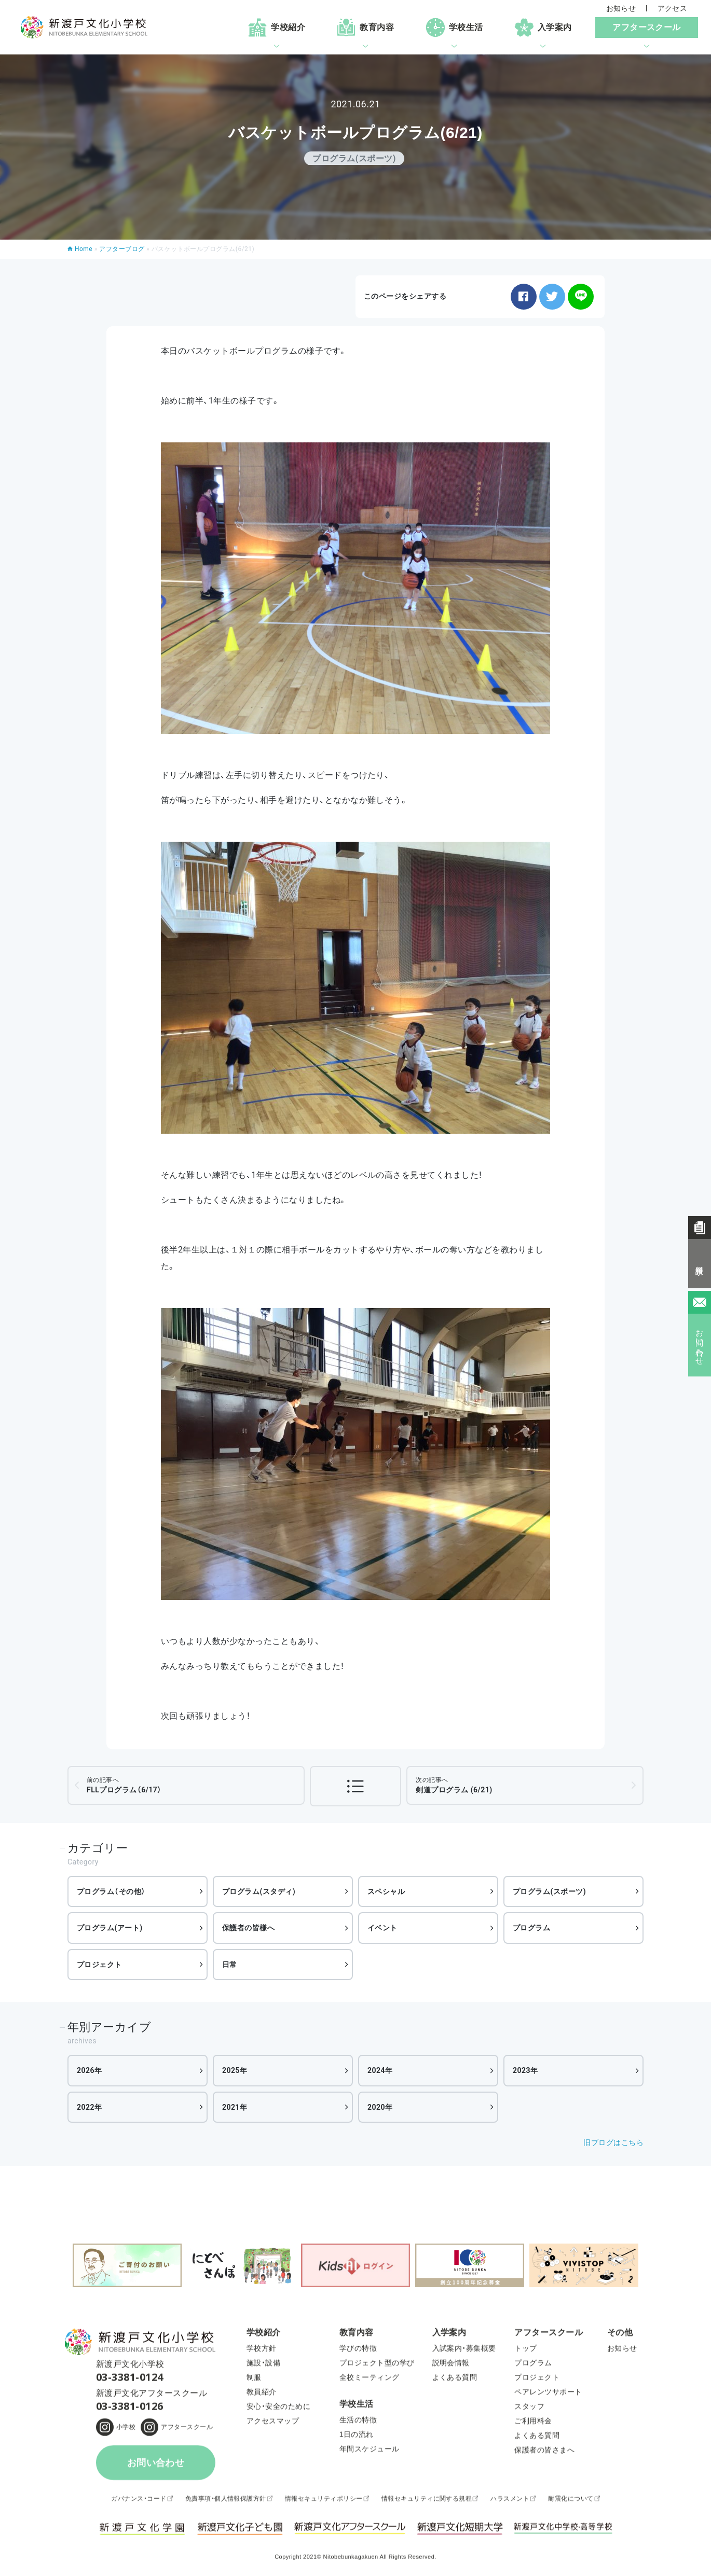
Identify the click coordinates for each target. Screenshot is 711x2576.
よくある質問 (454, 2380)
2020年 (380, 2107)
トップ (525, 2351)
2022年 (89, 2107)
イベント (382, 1928)
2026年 (89, 2070)
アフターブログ (121, 249)
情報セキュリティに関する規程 (426, 2501)
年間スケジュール (369, 2451)
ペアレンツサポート (548, 2394)
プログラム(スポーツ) (549, 1891)
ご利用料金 (533, 2423)
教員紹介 (262, 2394)
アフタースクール (187, 2429)
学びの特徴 (358, 2351)
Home (83, 249)
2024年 (380, 2070)
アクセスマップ (273, 2423)
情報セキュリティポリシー (324, 2501)
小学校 (125, 2429)
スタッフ (529, 2409)
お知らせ (621, 8)
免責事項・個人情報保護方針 (225, 2501)
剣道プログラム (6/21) (454, 1785)
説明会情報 (451, 2365)
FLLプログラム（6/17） (124, 1785)
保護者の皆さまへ (544, 2452)
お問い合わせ (156, 2465)
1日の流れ (356, 2437)
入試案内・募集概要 (464, 2351)
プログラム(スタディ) (258, 1891)
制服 (254, 2380)
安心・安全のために (278, 2409)
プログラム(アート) (110, 1928)
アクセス (673, 8)
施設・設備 (263, 2365)
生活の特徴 (358, 2422)
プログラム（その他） (111, 1891)
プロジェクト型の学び (377, 2365)
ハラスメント (509, 2501)
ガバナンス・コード (138, 2501)
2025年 (235, 2070)
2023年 (525, 2070)
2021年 (235, 2107)
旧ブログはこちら (613, 2142)
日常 (229, 1964)
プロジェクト (99, 1964)
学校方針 (262, 2351)
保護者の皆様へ (248, 1928)
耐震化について (570, 2501)
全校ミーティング (369, 2380)
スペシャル (386, 1891)
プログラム (531, 1928)
